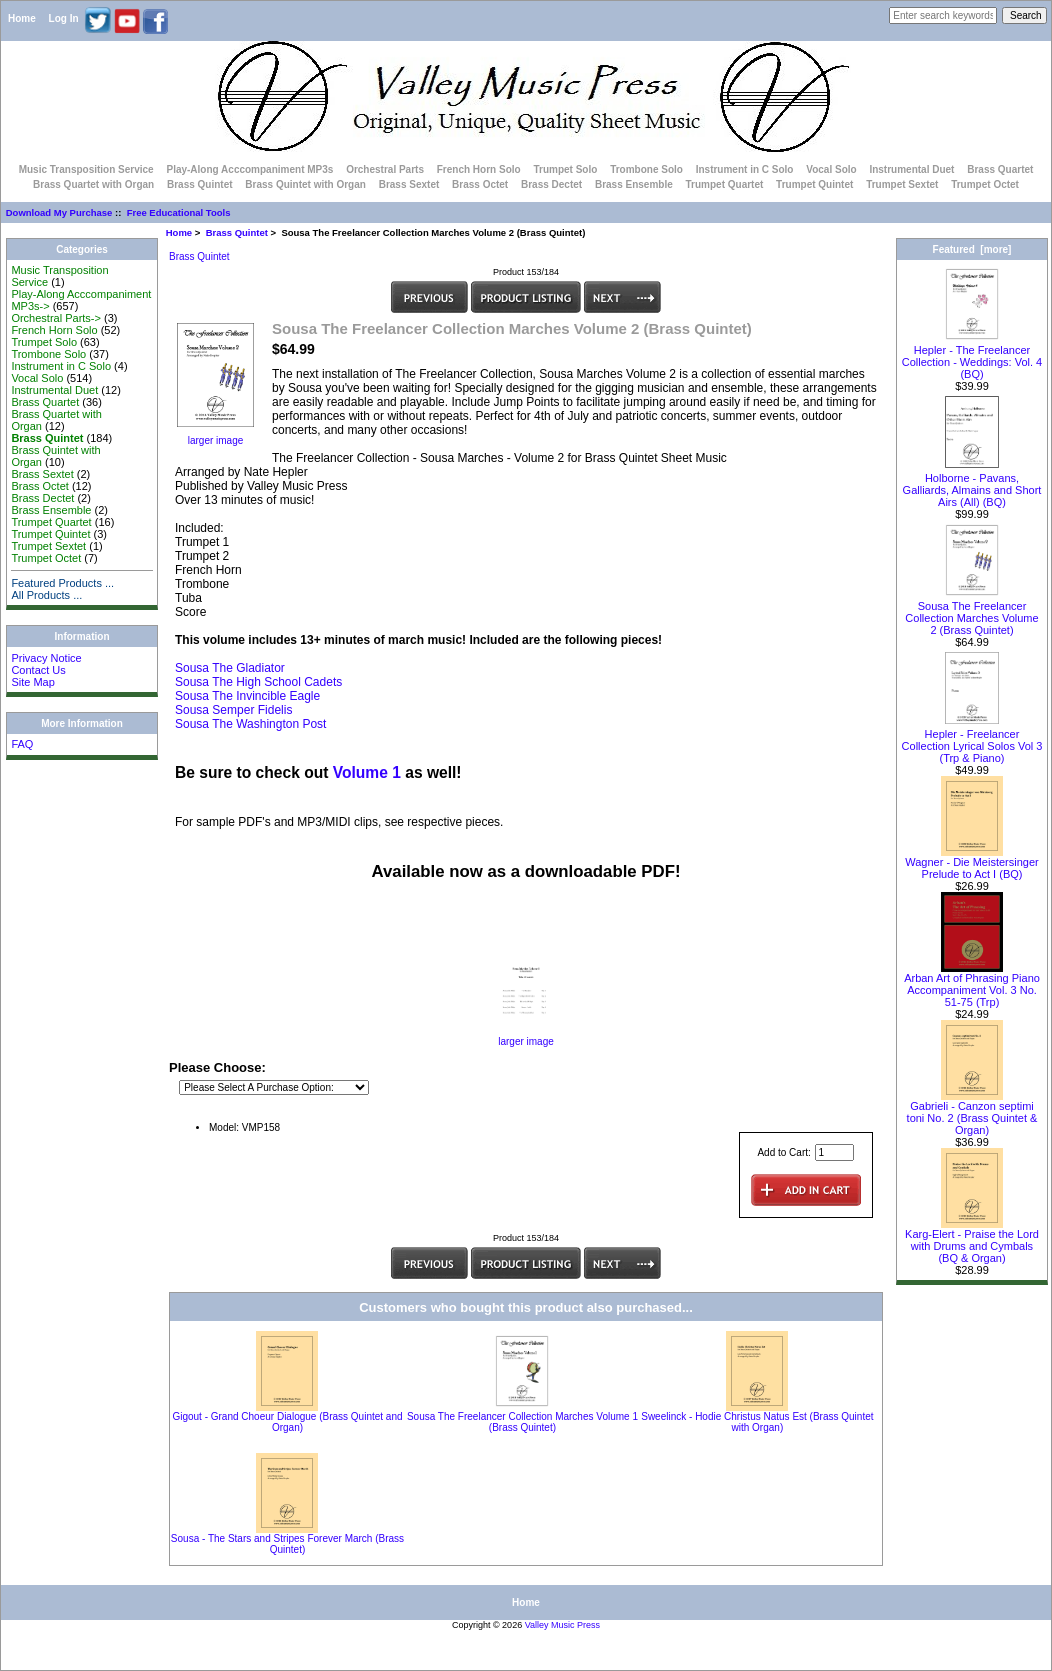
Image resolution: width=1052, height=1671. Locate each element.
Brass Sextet (409, 184)
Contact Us (38, 670)
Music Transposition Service (86, 169)
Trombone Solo (646, 169)
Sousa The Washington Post (250, 724)
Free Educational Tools (179, 212)
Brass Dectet (551, 184)
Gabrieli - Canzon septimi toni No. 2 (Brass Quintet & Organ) (972, 1113)
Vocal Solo (831, 169)
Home (22, 18)
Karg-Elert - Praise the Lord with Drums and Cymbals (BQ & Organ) (972, 1241)
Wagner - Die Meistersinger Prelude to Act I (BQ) (971, 863)
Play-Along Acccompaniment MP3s (249, 169)
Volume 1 (367, 772)
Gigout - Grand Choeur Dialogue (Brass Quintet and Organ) (287, 1422)
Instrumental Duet (911, 169)
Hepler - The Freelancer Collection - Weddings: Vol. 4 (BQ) (972, 357)
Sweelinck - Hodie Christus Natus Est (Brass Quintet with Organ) (757, 1422)
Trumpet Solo (565, 169)
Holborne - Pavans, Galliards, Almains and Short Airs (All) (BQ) (972, 485)
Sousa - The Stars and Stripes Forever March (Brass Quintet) (287, 1544)
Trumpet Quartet (725, 184)
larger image (526, 1037)
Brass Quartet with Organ (93, 184)
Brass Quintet (237, 232)
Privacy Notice (46, 658)
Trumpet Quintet (814, 184)
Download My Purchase (59, 212)
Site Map (32, 682)
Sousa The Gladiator (230, 668)
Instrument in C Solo (745, 169)
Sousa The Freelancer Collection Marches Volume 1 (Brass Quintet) (522, 1422)
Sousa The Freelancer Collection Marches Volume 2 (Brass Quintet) (971, 613)
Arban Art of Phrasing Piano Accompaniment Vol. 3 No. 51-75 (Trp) (972, 985)
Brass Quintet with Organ (305, 184)
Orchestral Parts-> (56, 318)
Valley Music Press (562, 1625)
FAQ (22, 744)
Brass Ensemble (634, 184)
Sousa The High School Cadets (258, 682)
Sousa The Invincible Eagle (247, 696)
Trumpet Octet (985, 184)
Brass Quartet (1000, 169)
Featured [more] (972, 249)
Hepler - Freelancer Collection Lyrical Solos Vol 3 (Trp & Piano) (972, 741)
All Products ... (46, 595)
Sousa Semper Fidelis (233, 710)
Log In (64, 18)
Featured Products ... (62, 583)
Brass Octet (480, 184)
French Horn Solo (479, 169)
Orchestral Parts (385, 169)
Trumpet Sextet (902, 184)
